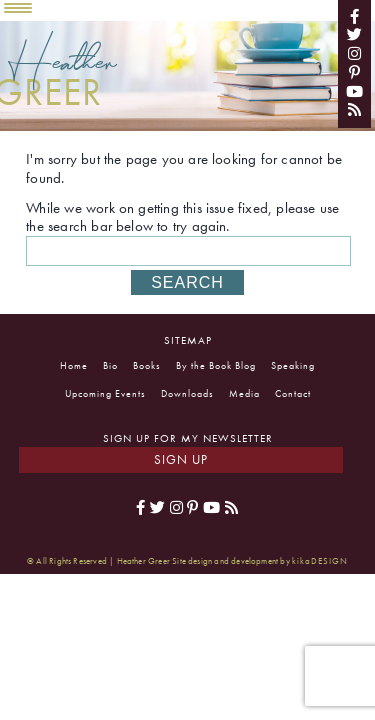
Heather (62, 69)
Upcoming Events (105, 393)
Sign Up (181, 459)
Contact (293, 393)
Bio (110, 365)
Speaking (293, 365)
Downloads (187, 393)
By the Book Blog (216, 365)
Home (74, 365)
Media (244, 393)
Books (147, 365)
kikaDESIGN (320, 561)
